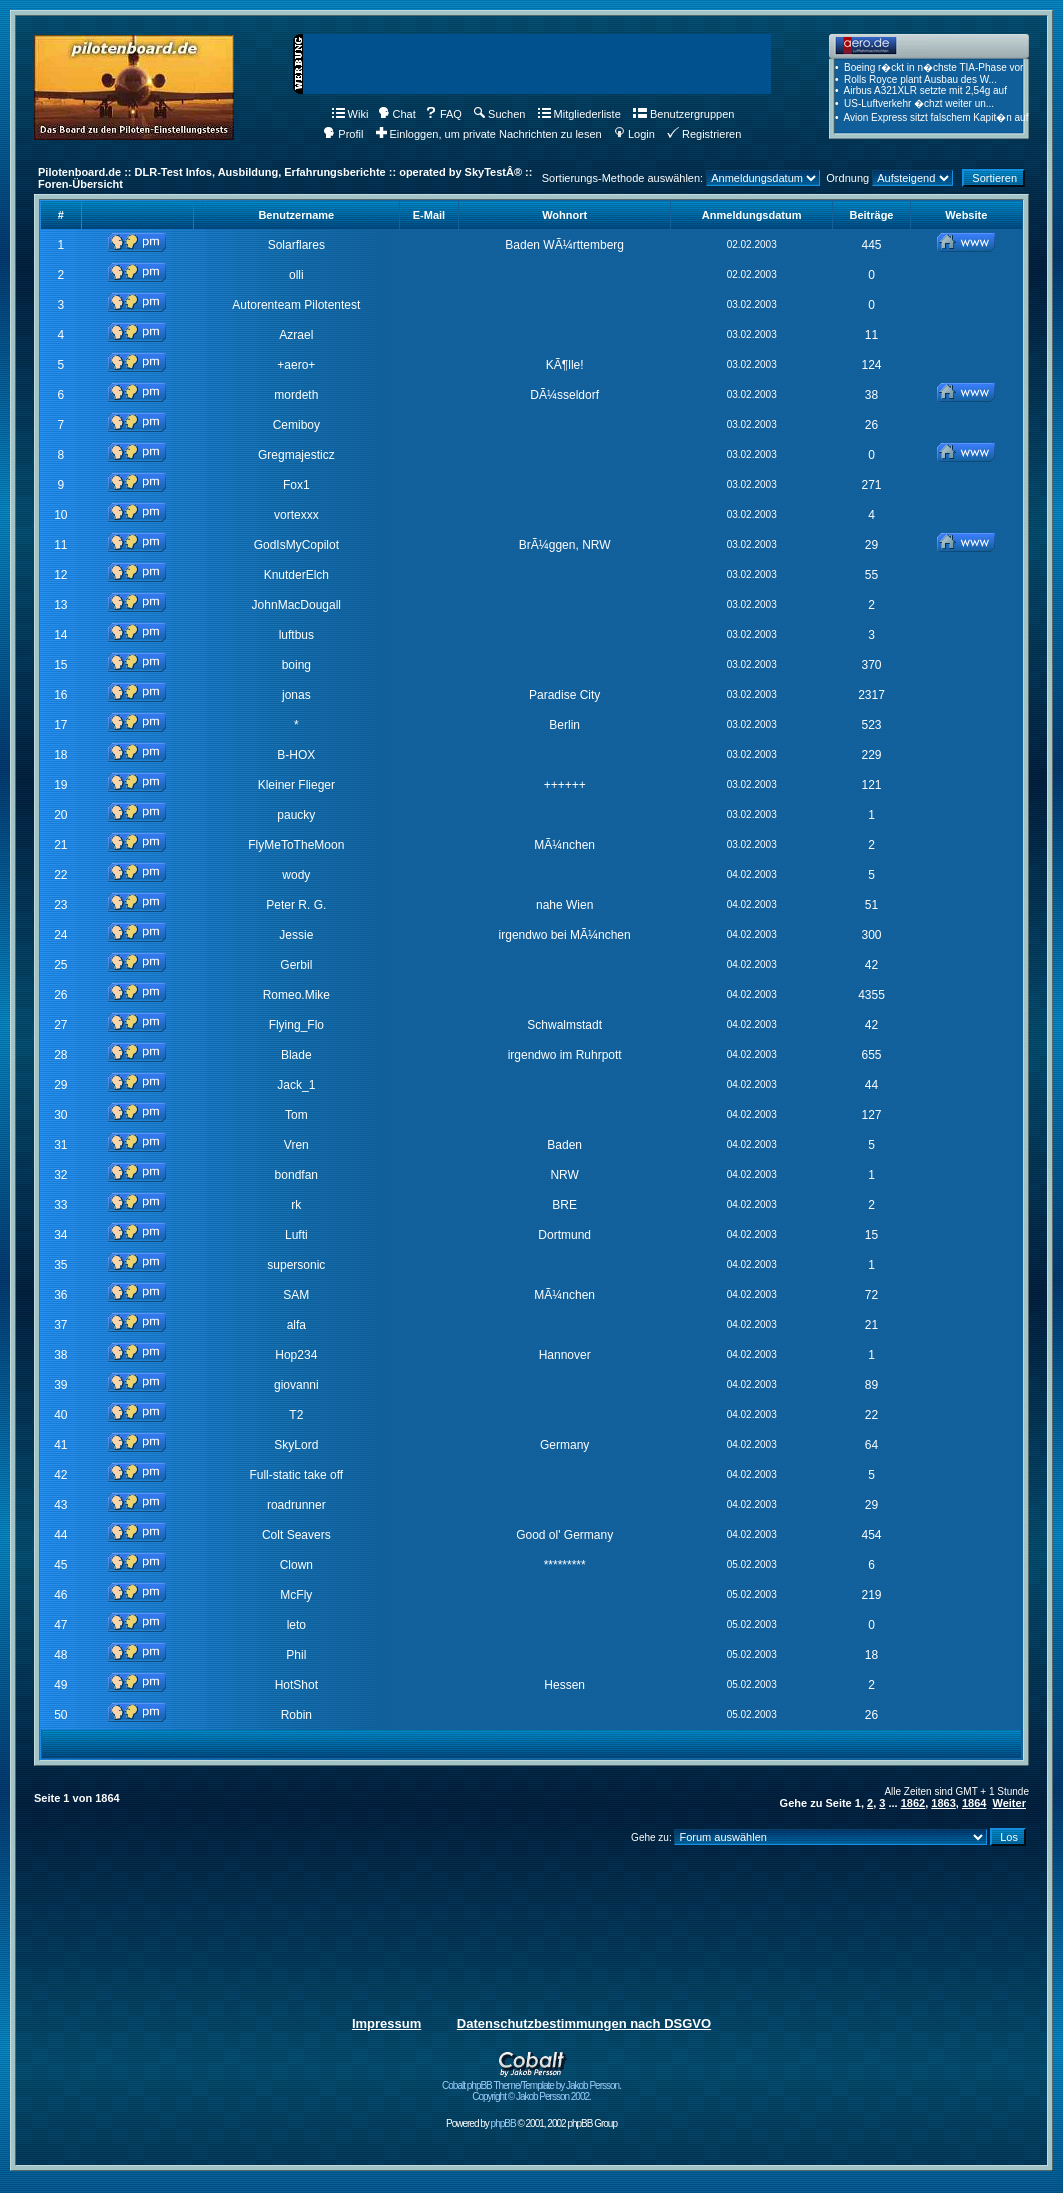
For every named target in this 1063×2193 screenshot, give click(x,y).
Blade (296, 1055)
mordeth (296, 395)
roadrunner (296, 1505)
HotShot (296, 1685)
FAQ (443, 114)
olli (296, 275)
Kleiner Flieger (296, 785)
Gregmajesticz (296, 455)
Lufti (296, 1235)
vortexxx (296, 515)
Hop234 (296, 1355)
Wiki (350, 114)
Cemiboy (296, 425)
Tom (296, 1115)
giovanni (296, 1385)
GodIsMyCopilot (296, 545)
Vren (296, 1145)
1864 (974, 1803)
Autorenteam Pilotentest (296, 305)
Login (634, 134)
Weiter (1009, 1803)
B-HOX (296, 755)
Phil (296, 1655)
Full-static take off (296, 1475)
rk (296, 1205)
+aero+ (296, 365)
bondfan (296, 1175)
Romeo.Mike (296, 995)
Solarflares (296, 245)
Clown (296, 1565)
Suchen (499, 114)
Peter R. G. (296, 905)
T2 (296, 1415)
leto (296, 1625)
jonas (296, 695)
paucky (296, 815)
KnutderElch (296, 575)
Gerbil (296, 965)
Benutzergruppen (683, 114)
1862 (913, 1803)
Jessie (296, 935)
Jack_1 (296, 1085)
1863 (943, 1803)
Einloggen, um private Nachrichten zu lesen (489, 134)
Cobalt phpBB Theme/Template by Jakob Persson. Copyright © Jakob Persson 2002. (531, 2086)
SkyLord (296, 1445)
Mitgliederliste (579, 114)
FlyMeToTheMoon (296, 845)
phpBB (503, 2123)
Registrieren (704, 134)
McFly (296, 1595)
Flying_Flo (296, 1025)
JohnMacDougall (296, 605)
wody (296, 875)
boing (296, 665)
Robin (296, 1715)
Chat (397, 114)
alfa (296, 1325)
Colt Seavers (296, 1535)
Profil (343, 134)
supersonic (296, 1265)
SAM (296, 1295)
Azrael (296, 335)
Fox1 (296, 485)
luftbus (296, 635)
